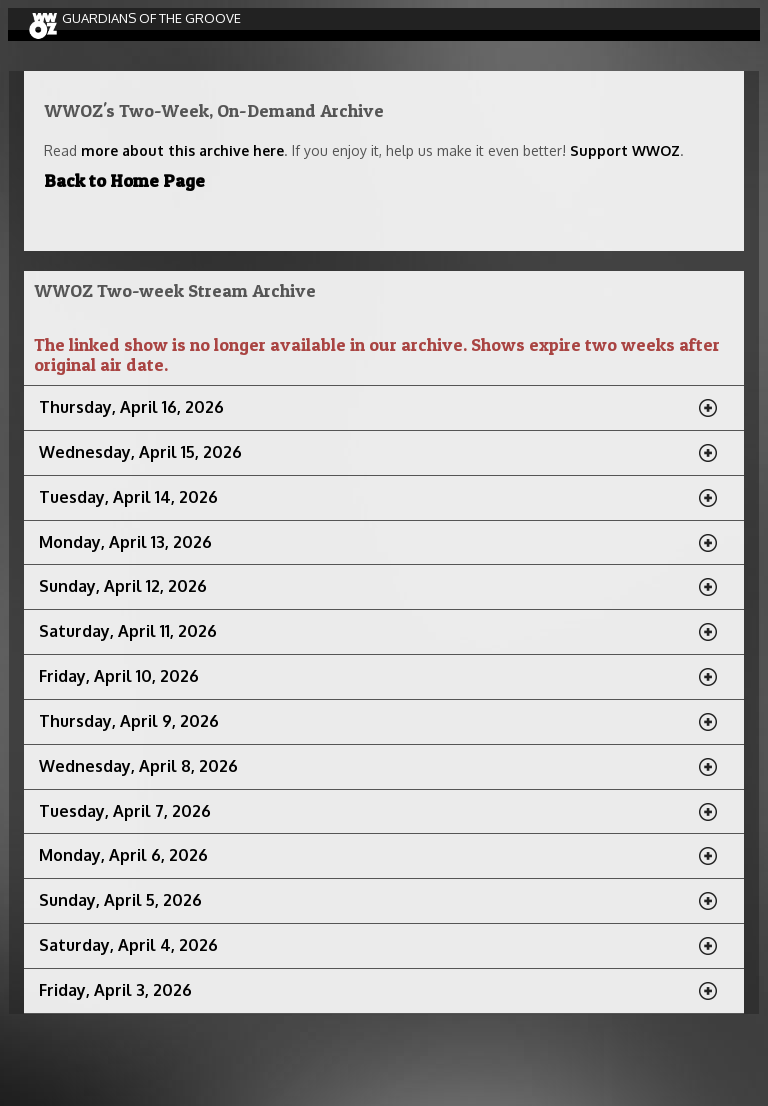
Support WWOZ (625, 150)
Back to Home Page (124, 180)
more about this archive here (182, 150)
